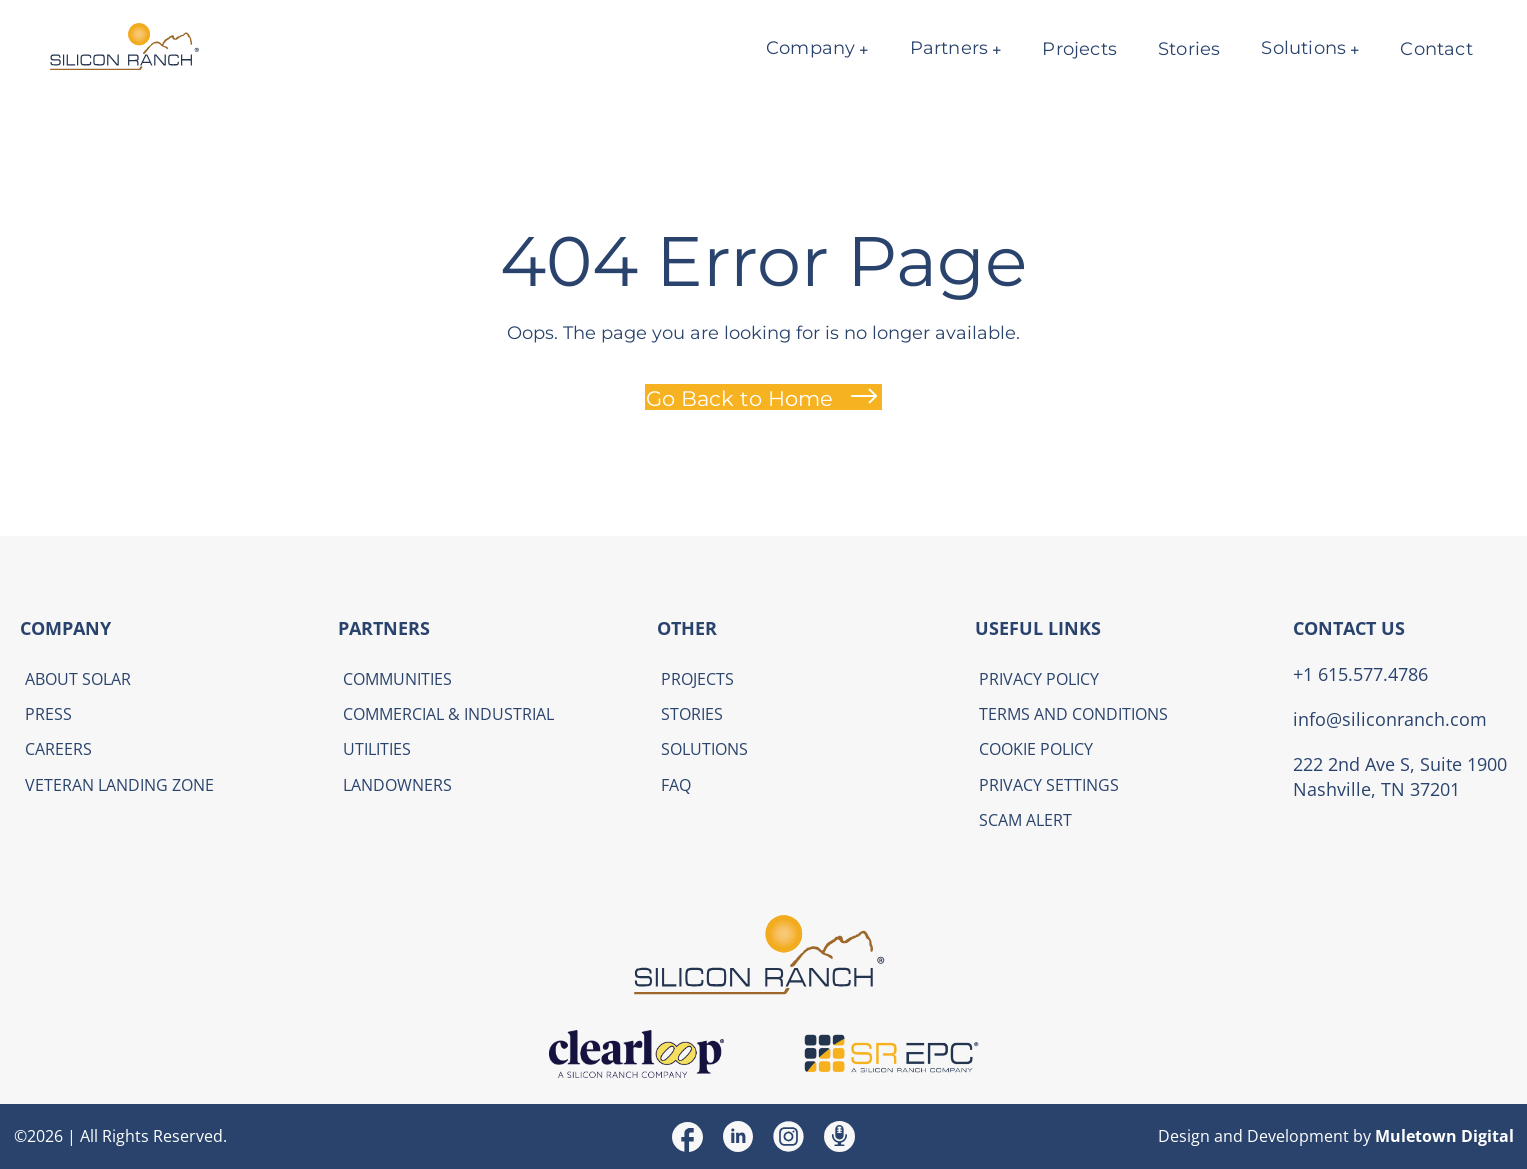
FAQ (676, 785)
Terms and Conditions (1073, 714)
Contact (1436, 49)
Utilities (377, 749)
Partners (948, 48)
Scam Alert (1025, 820)
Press (48, 714)
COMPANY (65, 628)
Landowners (397, 785)
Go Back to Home (739, 398)
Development (1298, 1136)
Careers (58, 749)
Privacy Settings (1049, 785)
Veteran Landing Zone (119, 785)
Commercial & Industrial (448, 714)
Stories (1189, 49)
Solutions (1303, 48)
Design (1184, 1136)
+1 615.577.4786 (1360, 674)
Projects (1079, 49)
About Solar (78, 679)
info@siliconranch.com (1390, 719)
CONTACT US (1349, 628)
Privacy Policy (1039, 679)
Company (810, 48)
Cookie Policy (1036, 749)
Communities (397, 679)
